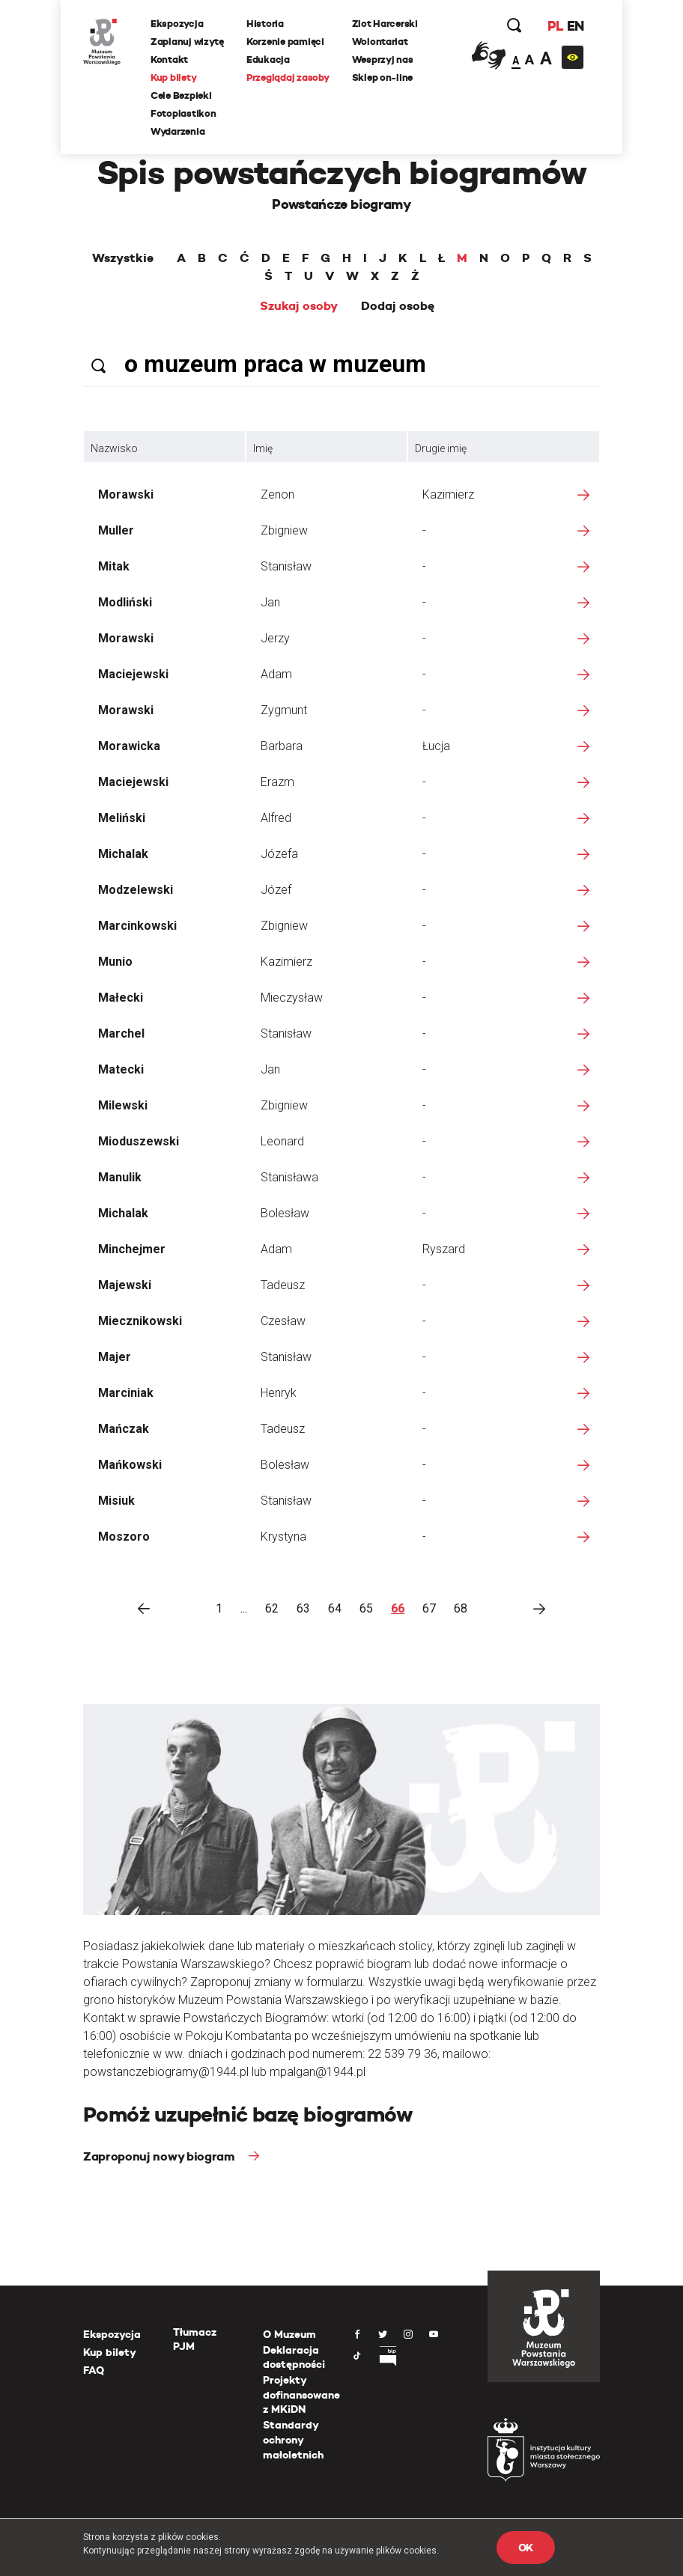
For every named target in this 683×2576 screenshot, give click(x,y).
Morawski (126, 494)
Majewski (124, 1285)
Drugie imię (441, 448)
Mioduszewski (138, 1141)
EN (575, 25)
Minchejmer (132, 1249)
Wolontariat (380, 41)
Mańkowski (130, 1465)
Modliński (125, 602)
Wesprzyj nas (382, 59)
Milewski (123, 1105)
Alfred (276, 818)
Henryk (279, 1393)
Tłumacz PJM (194, 2339)
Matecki (121, 1069)
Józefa (279, 854)
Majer (114, 1357)
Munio (115, 961)
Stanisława (289, 1177)
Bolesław (285, 1213)
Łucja (436, 746)
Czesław (283, 1321)
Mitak (114, 566)
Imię (263, 448)
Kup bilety (173, 77)
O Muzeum (289, 2334)
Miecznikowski (140, 1321)
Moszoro (124, 1536)
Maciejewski (133, 674)
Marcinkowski (137, 926)
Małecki (120, 997)
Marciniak (126, 1393)
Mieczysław (292, 997)
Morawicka (129, 746)
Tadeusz (283, 1285)
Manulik (120, 1177)
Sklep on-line (382, 77)
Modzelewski (135, 890)
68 (460, 1608)
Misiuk (116, 1500)
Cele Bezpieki (181, 95)
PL (555, 25)
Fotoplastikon (183, 113)
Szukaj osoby (299, 306)
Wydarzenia (177, 131)
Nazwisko (114, 448)
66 (397, 1608)
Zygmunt (284, 710)
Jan (270, 602)
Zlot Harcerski (385, 23)
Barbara (282, 746)
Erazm (277, 782)
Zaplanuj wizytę (187, 41)
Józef (276, 890)
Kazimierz (448, 494)
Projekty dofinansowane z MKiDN (301, 2394)
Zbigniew (284, 530)
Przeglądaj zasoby (288, 77)
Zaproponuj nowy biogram (160, 2156)
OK (525, 2547)
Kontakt (169, 59)
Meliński (121, 818)
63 (303, 1608)
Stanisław (286, 566)
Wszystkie (123, 258)
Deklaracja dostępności (294, 2357)
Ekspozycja (177, 23)
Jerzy (275, 638)
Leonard (282, 1141)
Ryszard (443, 1249)
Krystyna (283, 1536)
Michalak (123, 854)
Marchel (121, 1033)
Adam (276, 674)
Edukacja (268, 59)
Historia (265, 23)
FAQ (93, 2370)
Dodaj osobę (397, 306)
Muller (116, 530)
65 (366, 1608)
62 (272, 1608)
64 (335, 1608)
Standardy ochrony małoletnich (293, 2439)
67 (429, 1608)
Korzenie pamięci (285, 41)
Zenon (277, 494)
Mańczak (123, 1429)
